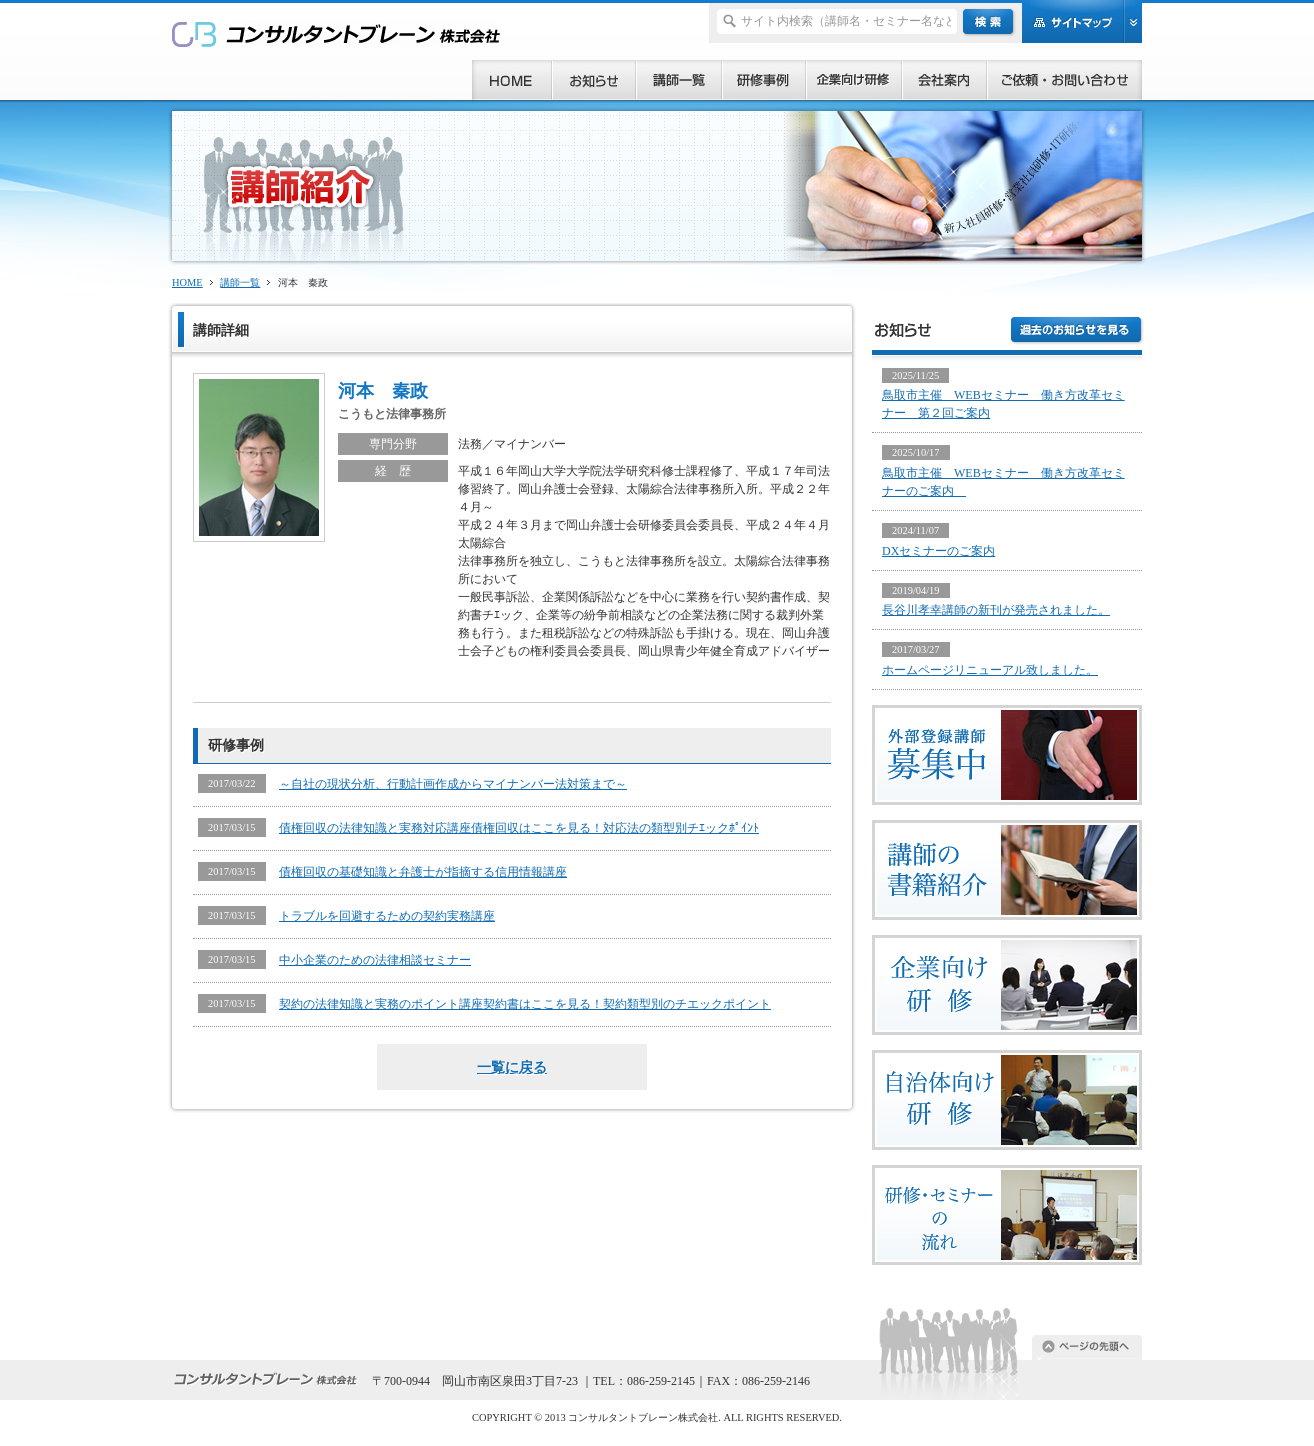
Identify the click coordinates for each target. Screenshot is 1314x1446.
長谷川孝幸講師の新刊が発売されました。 (996, 610)
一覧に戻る (512, 1067)
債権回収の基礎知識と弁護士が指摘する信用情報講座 (423, 872)
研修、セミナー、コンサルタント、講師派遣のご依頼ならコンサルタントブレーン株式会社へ (336, 33)
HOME (187, 282)
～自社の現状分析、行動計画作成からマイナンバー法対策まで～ (453, 784)
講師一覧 (240, 282)
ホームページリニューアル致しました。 (990, 670)
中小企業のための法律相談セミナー (375, 960)
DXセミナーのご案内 (938, 551)
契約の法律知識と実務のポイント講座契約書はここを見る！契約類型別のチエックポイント (525, 1004)
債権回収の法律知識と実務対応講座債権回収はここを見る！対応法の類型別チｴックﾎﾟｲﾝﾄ (519, 828)
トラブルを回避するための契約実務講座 (387, 916)
